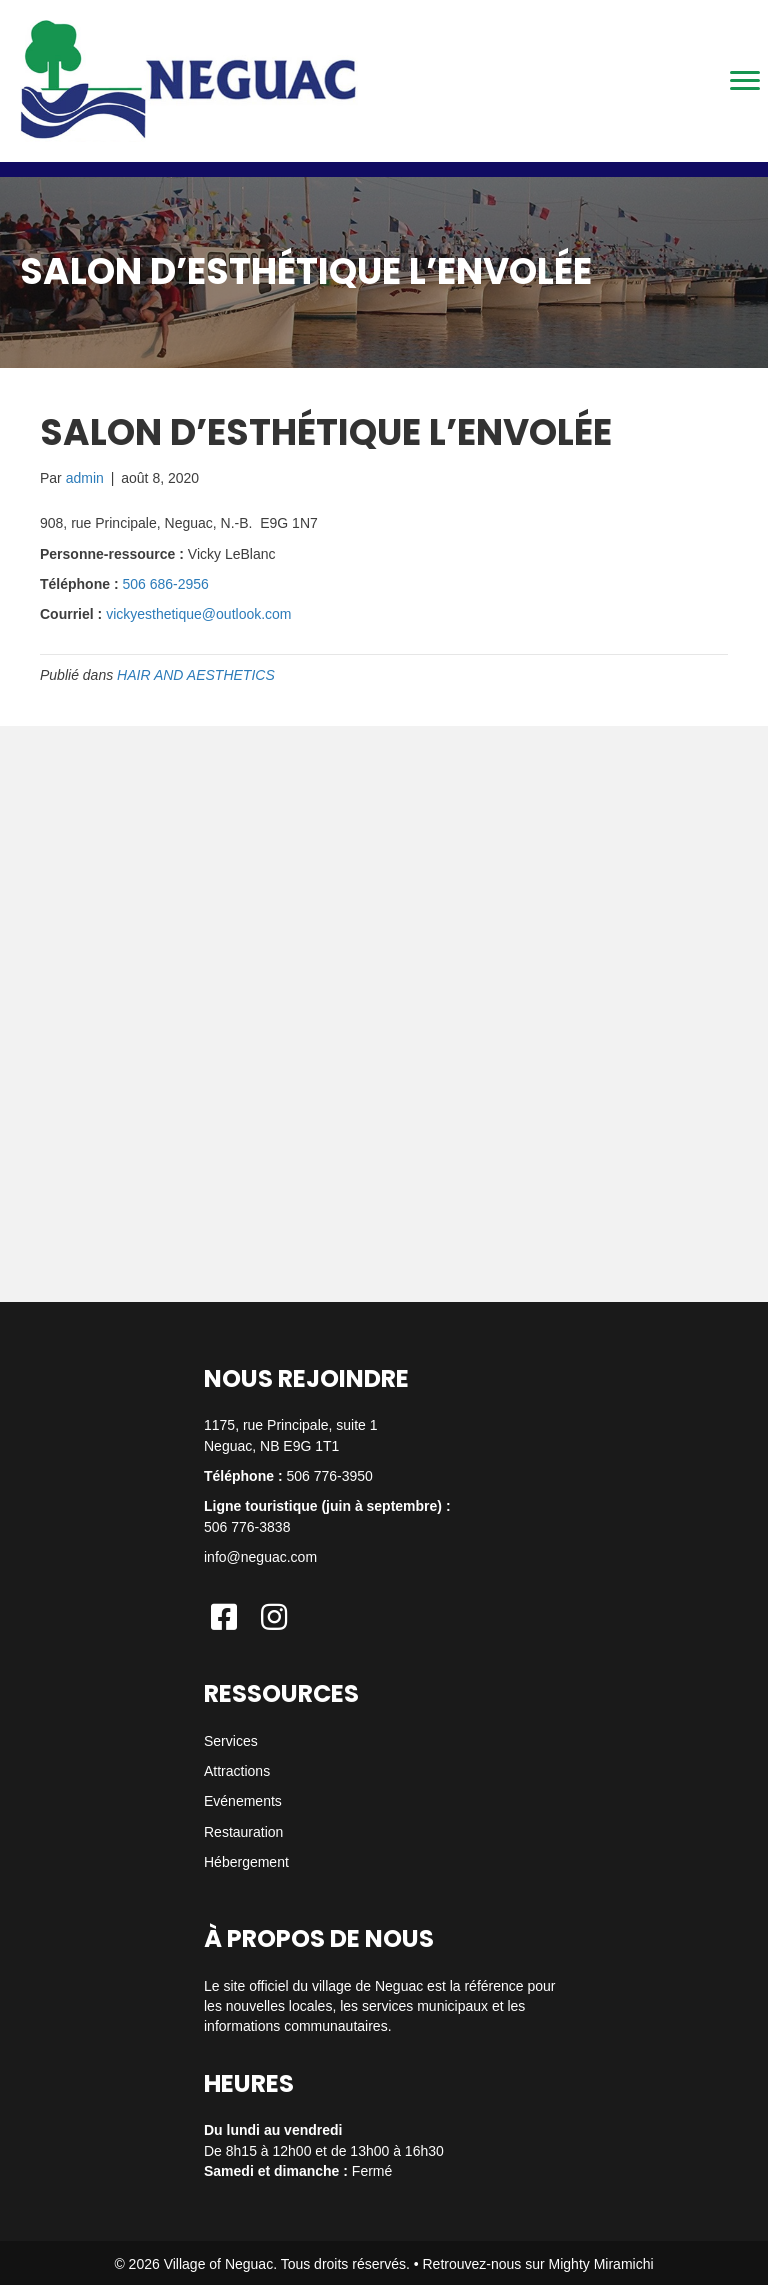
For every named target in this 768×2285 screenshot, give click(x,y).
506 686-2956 (165, 584)
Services (231, 1741)
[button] (224, 1617)
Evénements (243, 1801)
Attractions (237, 1771)
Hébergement (246, 1862)
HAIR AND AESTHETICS (196, 675)
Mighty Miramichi (601, 2264)
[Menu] (745, 81)
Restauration (243, 1832)
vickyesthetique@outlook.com (198, 614)
